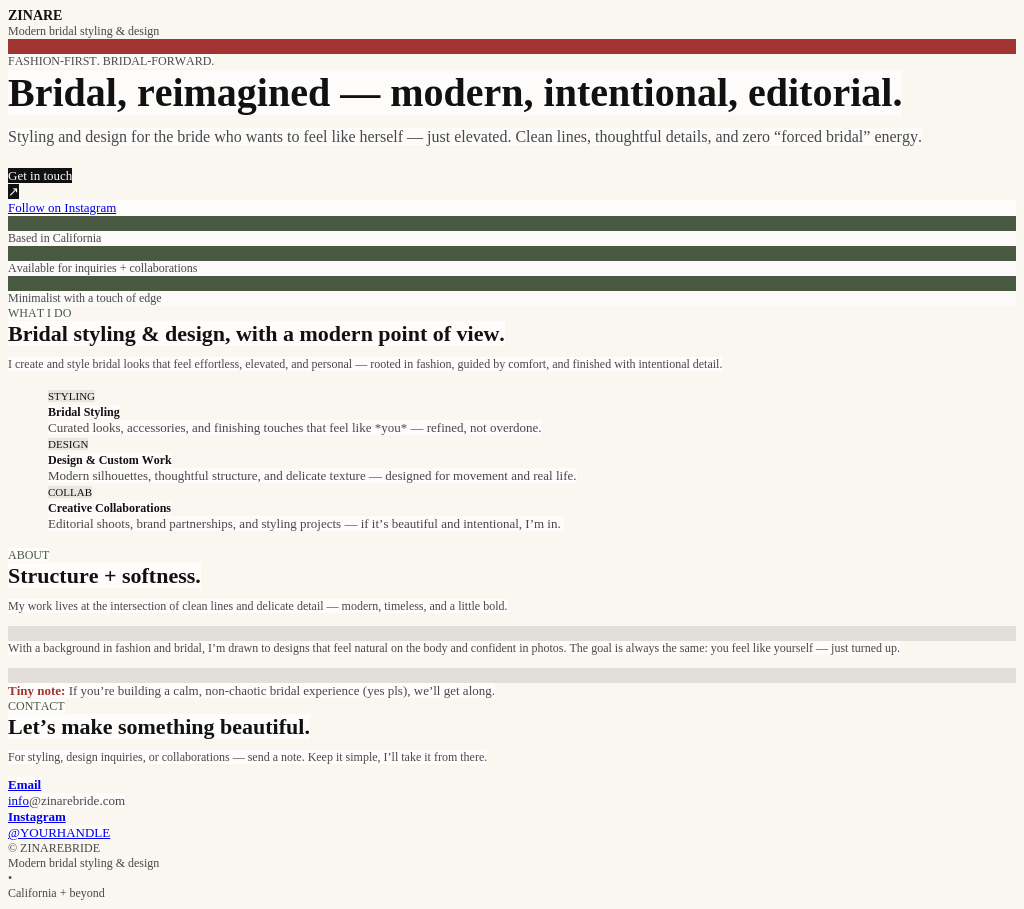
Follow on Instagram (62, 207)
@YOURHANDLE (59, 832)
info (18, 800)
